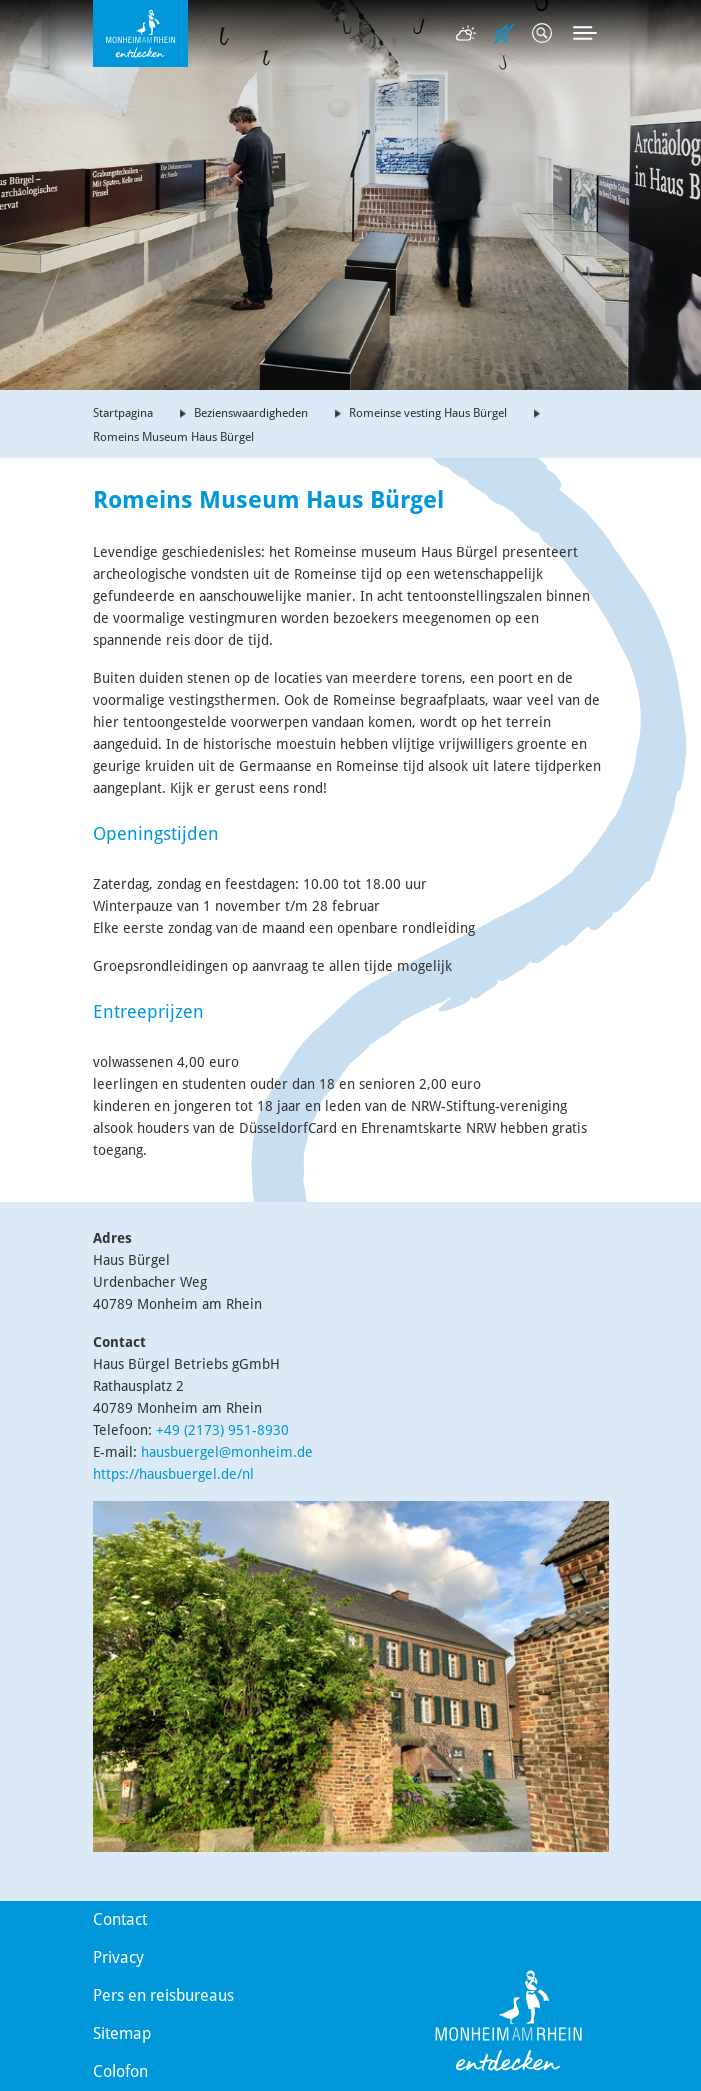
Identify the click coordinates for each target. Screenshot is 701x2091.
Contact (120, 1919)
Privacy (118, 1957)
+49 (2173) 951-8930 (222, 1430)
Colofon (120, 2071)
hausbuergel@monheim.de (227, 1452)
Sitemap (122, 2033)
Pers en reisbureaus (163, 1995)
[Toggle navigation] (585, 33)
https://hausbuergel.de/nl (173, 1474)
